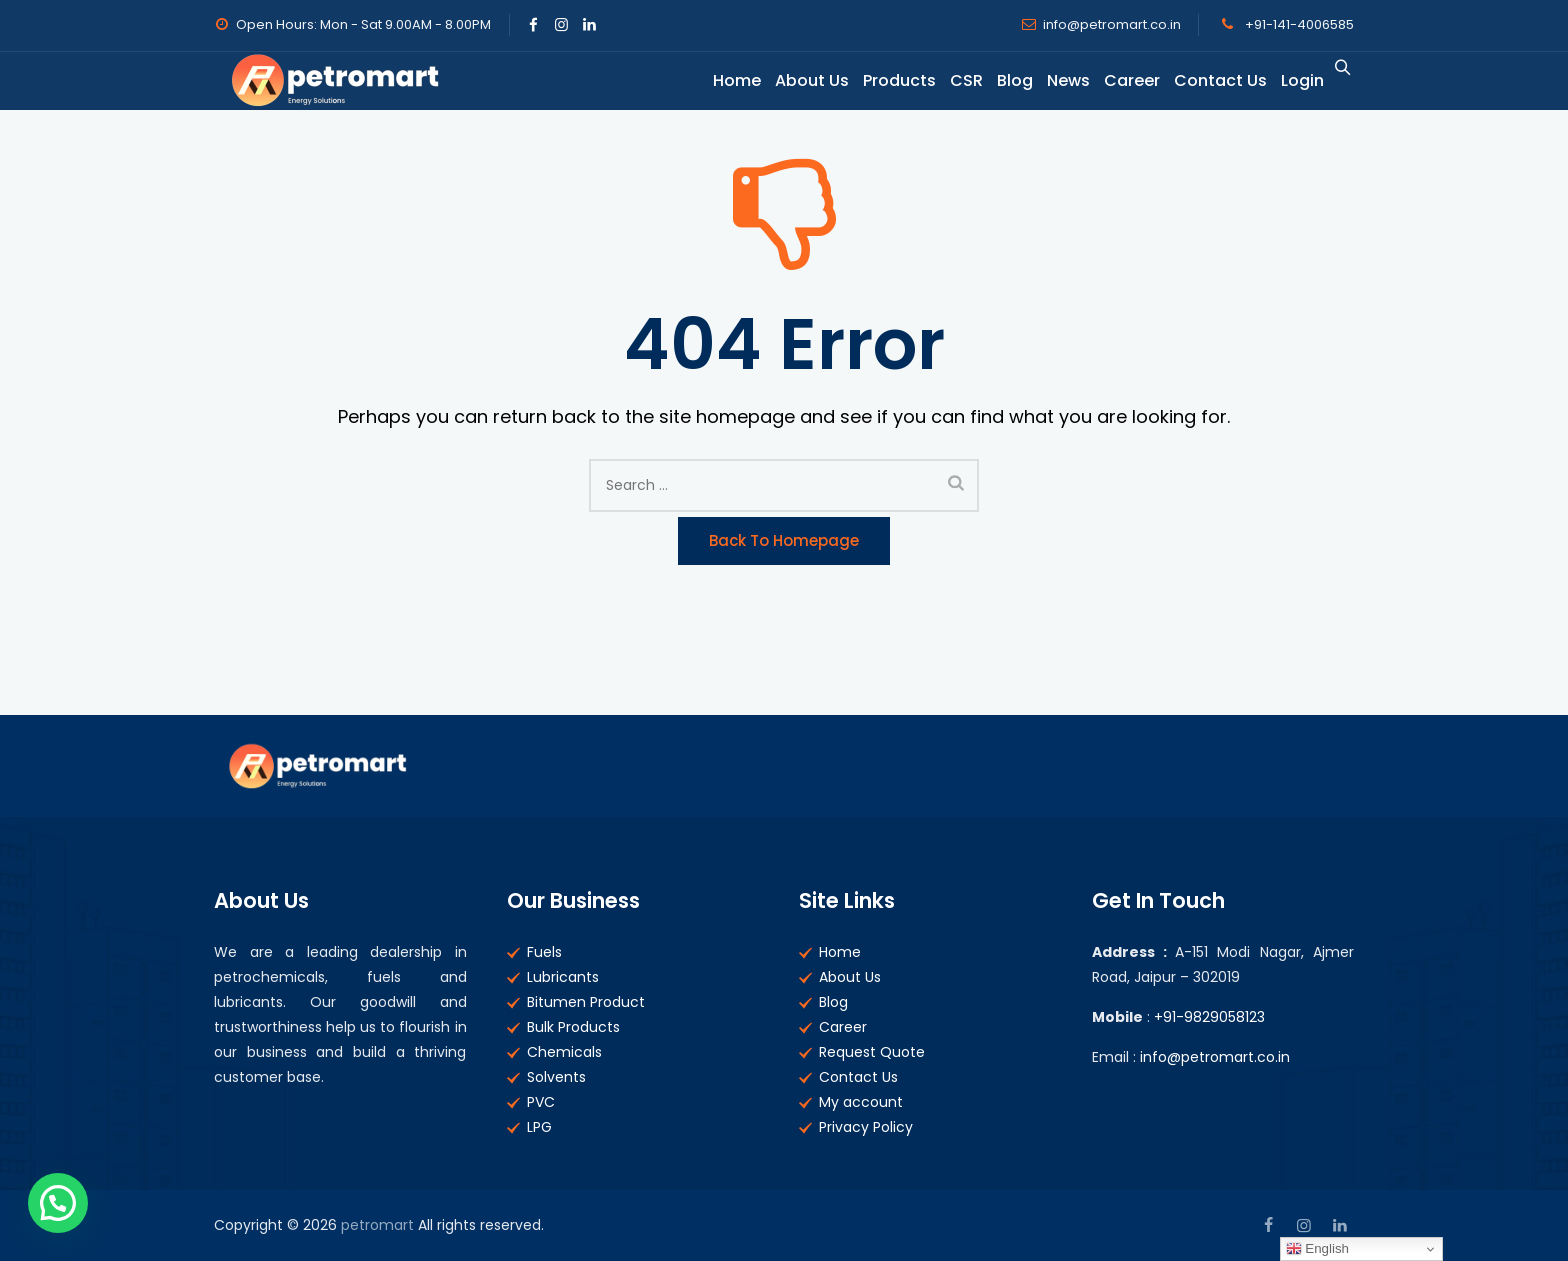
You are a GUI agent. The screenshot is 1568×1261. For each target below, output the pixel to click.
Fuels (544, 952)
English (1317, 1249)
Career (1119, 80)
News (1055, 80)
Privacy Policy (866, 1127)
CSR (953, 80)
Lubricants (563, 977)
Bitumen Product (586, 1002)
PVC (541, 1102)
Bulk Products (573, 1027)
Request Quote (872, 1052)
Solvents (556, 1077)
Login (1289, 80)
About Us (799, 80)
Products (886, 80)
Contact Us (1207, 80)
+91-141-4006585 (1298, 24)
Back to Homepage (784, 540)
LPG (539, 1127)
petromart (377, 1225)
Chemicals (564, 1052)
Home (724, 80)
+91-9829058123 (1209, 1017)
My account (861, 1102)
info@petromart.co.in (1112, 24)
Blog (1002, 80)
